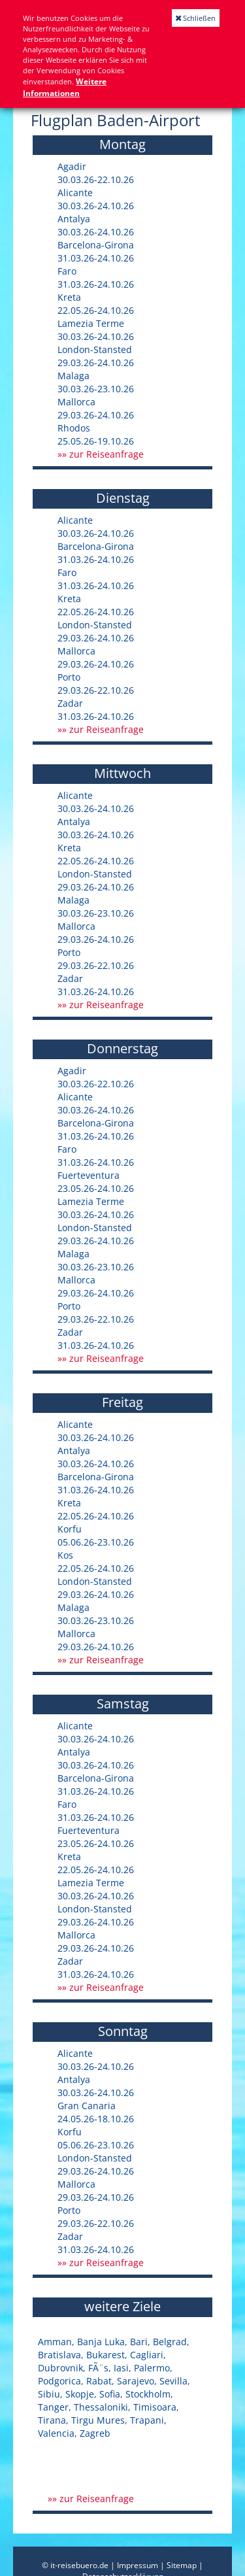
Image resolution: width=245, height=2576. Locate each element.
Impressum (137, 2565)
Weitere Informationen (64, 87)
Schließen (196, 18)
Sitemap (182, 2565)
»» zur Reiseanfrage (100, 454)
